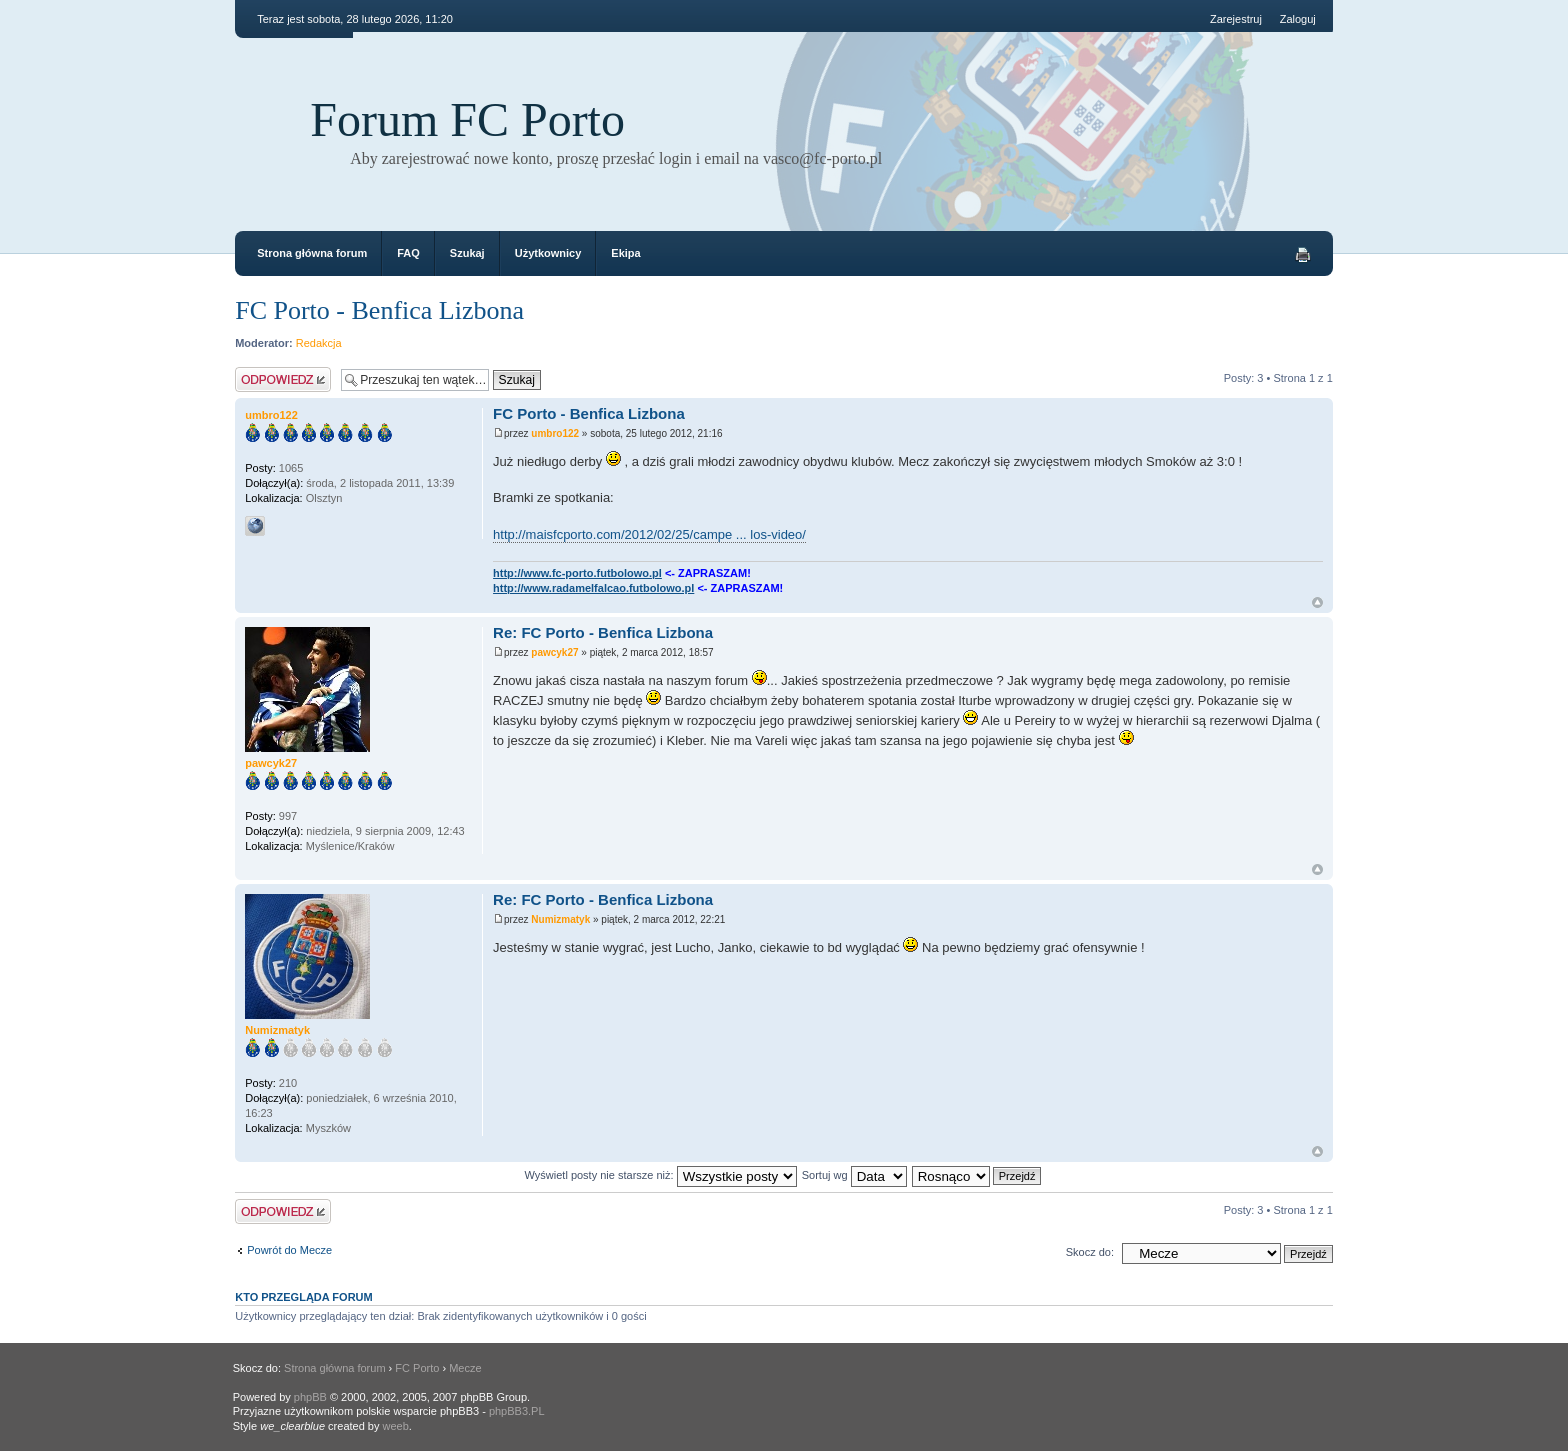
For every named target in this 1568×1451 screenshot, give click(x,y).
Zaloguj (1298, 19)
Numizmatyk (560, 919)
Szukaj (467, 253)
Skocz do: (1090, 1252)
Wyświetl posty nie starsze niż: (661, 1175)
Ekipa (625, 253)
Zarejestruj (1236, 19)
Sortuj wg (854, 1175)
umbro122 (555, 433)
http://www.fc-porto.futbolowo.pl (577, 573)
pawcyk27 (554, 652)
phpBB (310, 1397)
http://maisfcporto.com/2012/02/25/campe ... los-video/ (649, 534)
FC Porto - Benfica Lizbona (379, 310)
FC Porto (417, 1368)
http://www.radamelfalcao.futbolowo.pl (593, 588)
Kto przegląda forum (304, 1297)
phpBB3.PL (517, 1411)
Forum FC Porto (467, 119)
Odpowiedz (283, 379)
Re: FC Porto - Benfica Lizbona (603, 632)
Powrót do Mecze (289, 1250)
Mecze (465, 1368)
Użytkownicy (548, 253)
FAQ (408, 253)
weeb (396, 1426)
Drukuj (1303, 255)
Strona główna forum (312, 253)
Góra (1317, 602)
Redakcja (319, 343)
